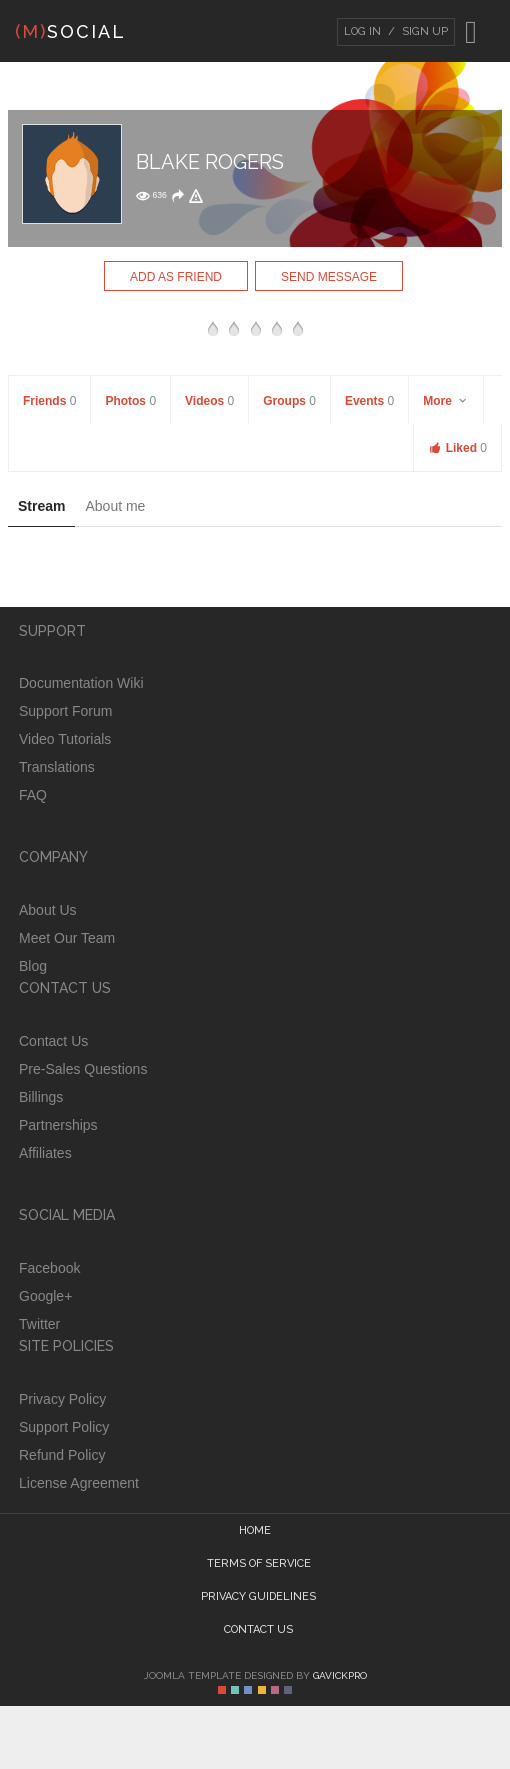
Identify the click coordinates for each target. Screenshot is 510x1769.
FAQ (33, 795)
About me (115, 506)
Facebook (49, 1268)
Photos (130, 401)
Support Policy (64, 1427)
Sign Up (423, 31)
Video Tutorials (65, 739)
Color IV (262, 1690)
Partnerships (58, 1125)
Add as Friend (176, 277)
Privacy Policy (62, 1399)
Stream (41, 506)
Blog (33, 966)
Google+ (45, 1296)
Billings (41, 1097)
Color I (222, 1690)
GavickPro (340, 1675)
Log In (362, 31)
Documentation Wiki (81, 683)
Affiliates (45, 1153)
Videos (209, 401)
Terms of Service (259, 1563)
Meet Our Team (67, 938)
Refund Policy (62, 1455)
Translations (57, 767)
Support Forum (65, 711)
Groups (289, 401)
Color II (235, 1690)
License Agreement (79, 1483)
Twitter (39, 1324)
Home (255, 1530)
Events (369, 401)
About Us (48, 910)
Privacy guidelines (258, 1596)
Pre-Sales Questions (83, 1069)
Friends (49, 401)
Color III (248, 1690)
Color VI (288, 1690)
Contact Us (53, 1041)
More (446, 401)
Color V (275, 1690)
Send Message (329, 277)
